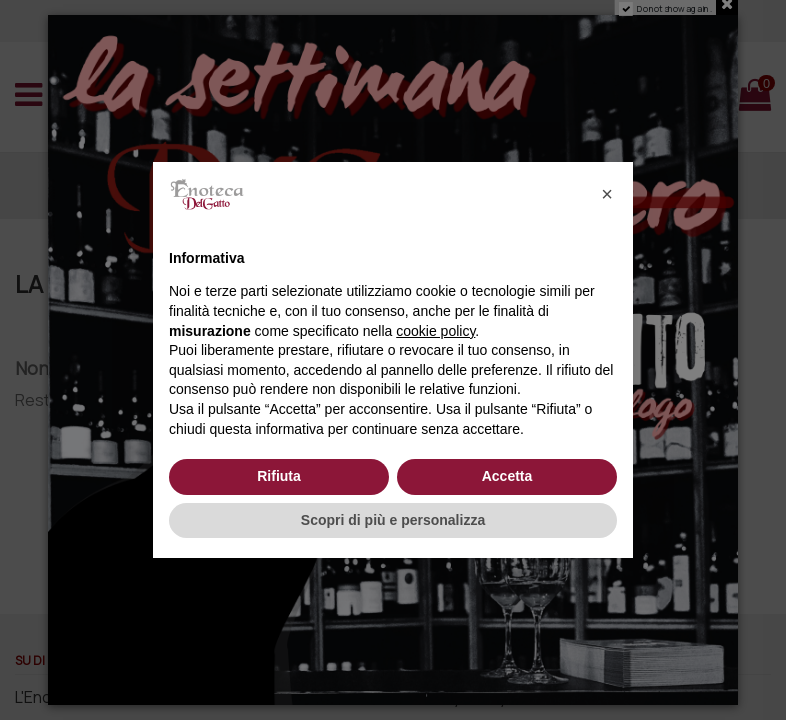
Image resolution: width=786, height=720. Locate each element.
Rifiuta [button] (279, 476)
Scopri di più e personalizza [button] (393, 520)
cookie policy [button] (435, 331)
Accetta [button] (507, 476)
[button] (607, 194)
